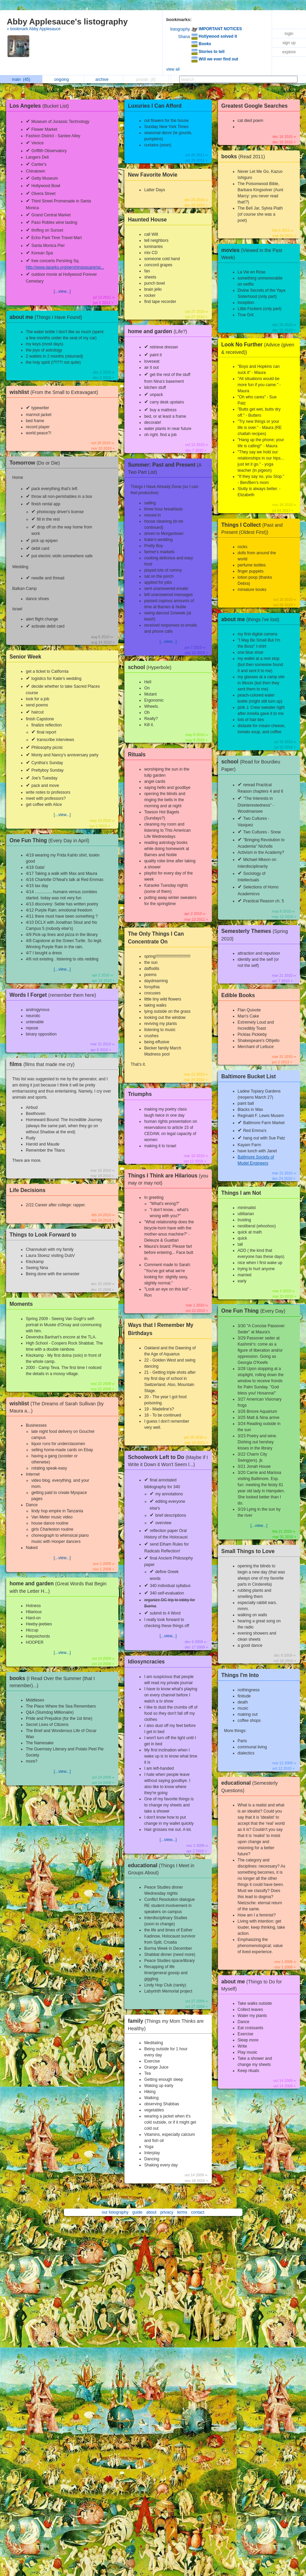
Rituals (137, 754)
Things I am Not (241, 1193)
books (244, 156)
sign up (289, 42)
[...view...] (62, 291)
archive (104, 79)
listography (180, 29)
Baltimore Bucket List (248, 1076)
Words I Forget (54, 995)
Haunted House (147, 219)
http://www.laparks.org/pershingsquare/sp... (65, 267)
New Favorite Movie (152, 175)
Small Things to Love (248, 1551)
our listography (115, 2212)
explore (288, 52)
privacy (166, 2212)
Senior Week (25, 657)
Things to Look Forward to (43, 1235)
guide (137, 2212)
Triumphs (140, 1094)
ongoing (63, 79)
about (151, 2212)
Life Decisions (28, 1190)
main (21, 79)
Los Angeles (41, 106)
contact (197, 2212)
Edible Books (238, 995)
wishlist (55, 392)
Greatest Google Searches (254, 106)
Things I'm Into (240, 1675)
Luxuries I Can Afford (155, 106)
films (44, 1064)
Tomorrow (36, 463)
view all (173, 69)
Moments (21, 1304)
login (289, 33)
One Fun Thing (51, 840)
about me (47, 317)
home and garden (159, 331)
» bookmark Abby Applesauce (34, 28)
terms (182, 2212)
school (151, 667)
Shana (184, 36)
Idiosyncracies (146, 1661)
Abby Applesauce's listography (67, 21)
